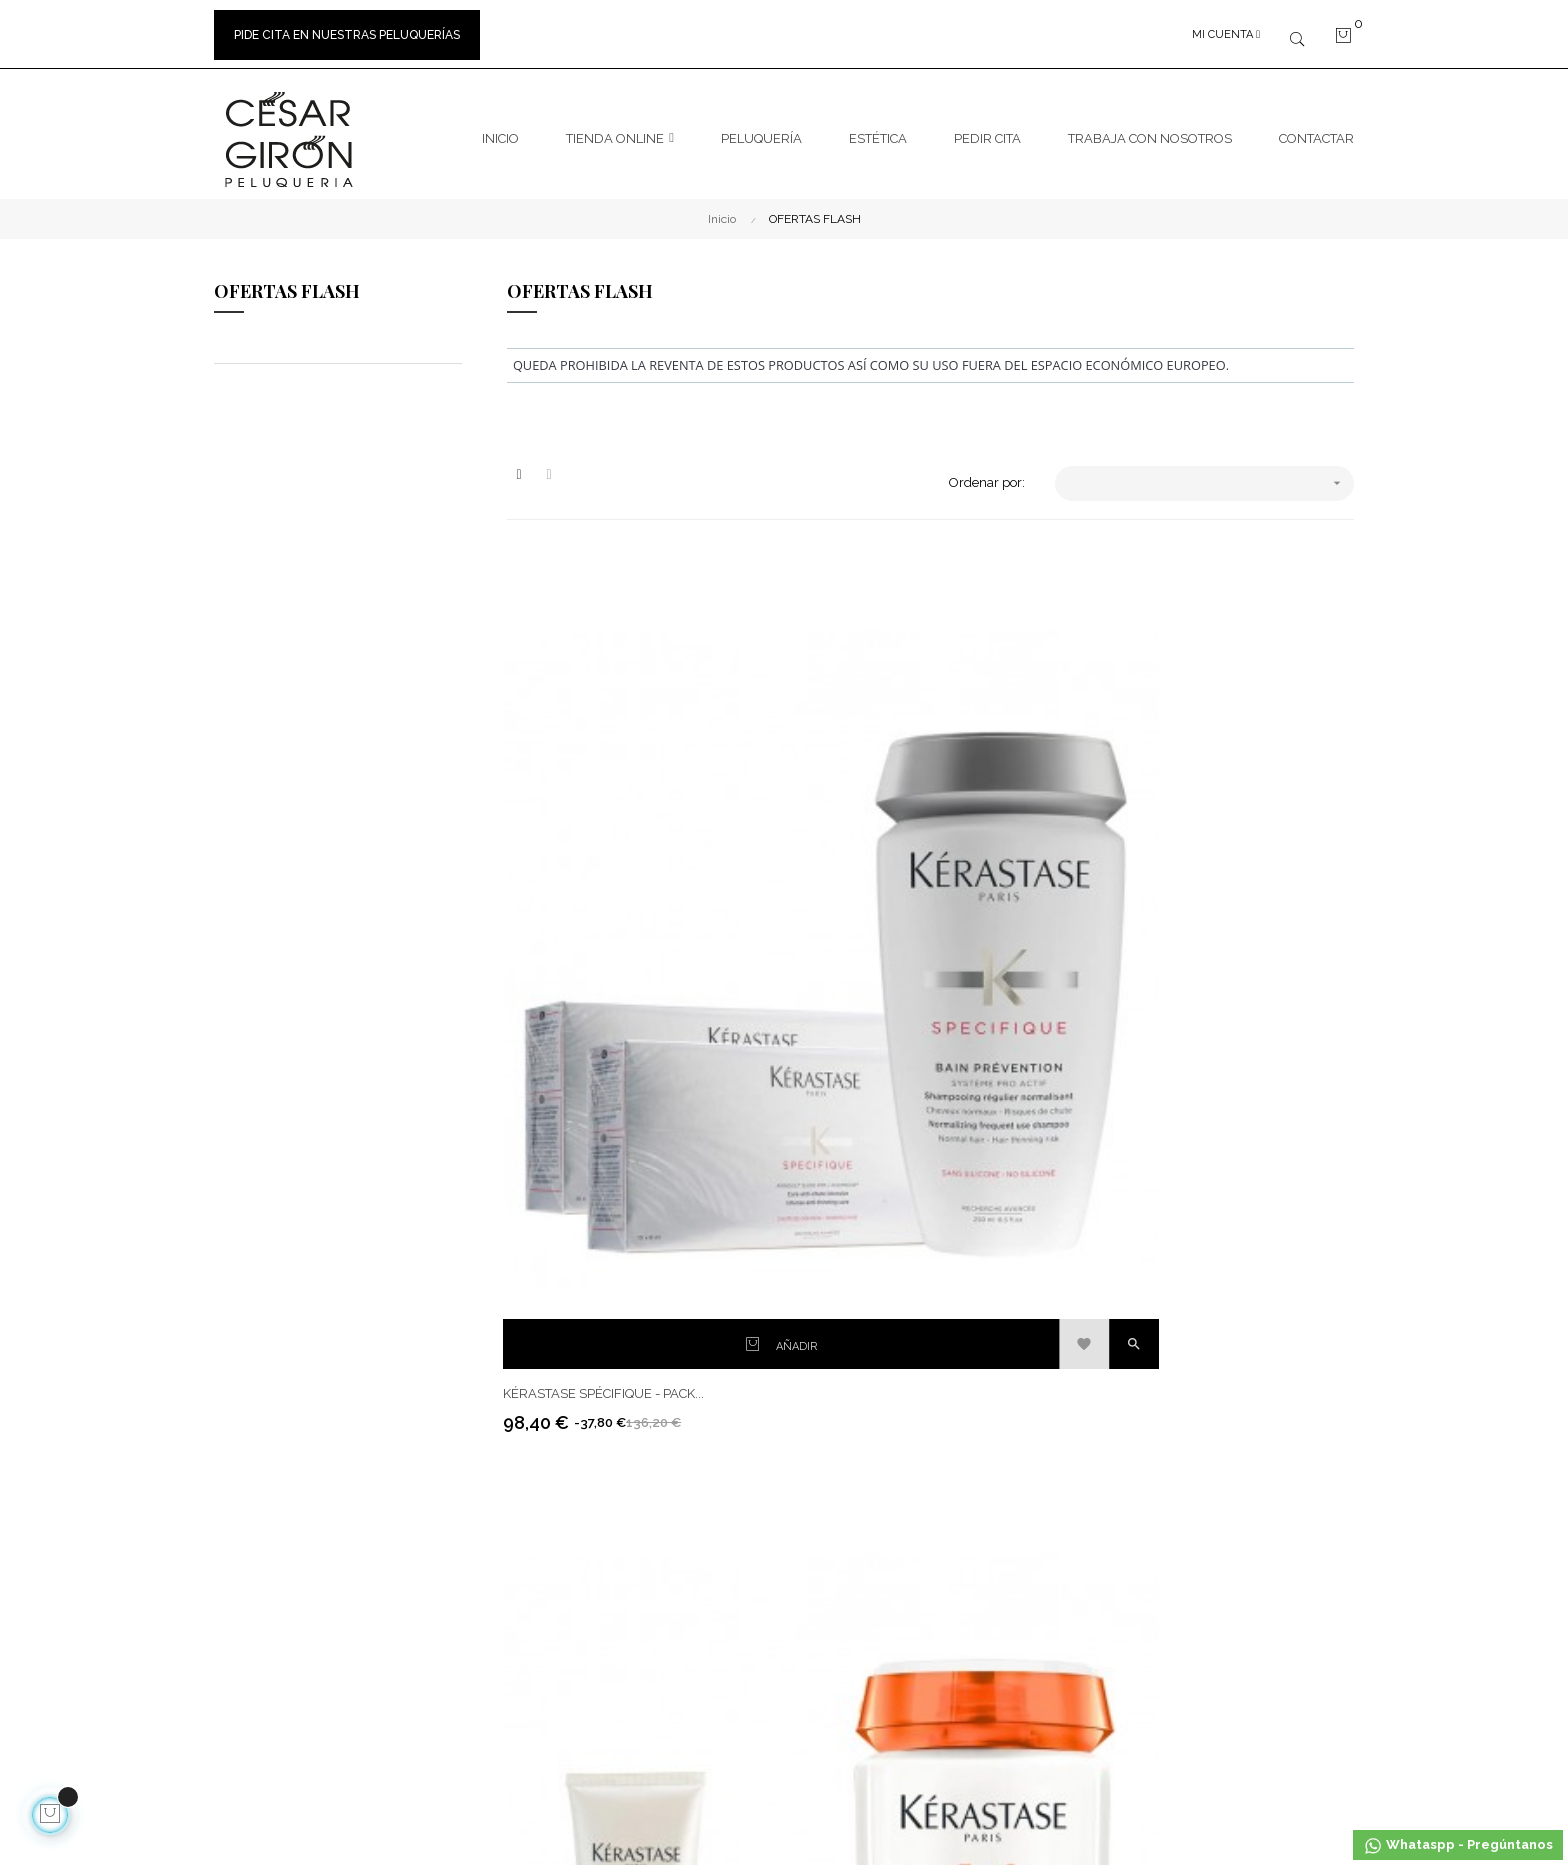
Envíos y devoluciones (669, 1258)
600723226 (394, 1282)
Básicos (1211, 1397)
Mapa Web (831, 1330)
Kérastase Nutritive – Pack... (897, 893)
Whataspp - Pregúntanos (1458, 1846)
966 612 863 (316, 1440)
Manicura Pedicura (1245, 1541)
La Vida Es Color (1236, 1258)
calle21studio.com (593, 1753)
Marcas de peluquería (863, 1258)
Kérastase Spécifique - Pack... (607, 893)
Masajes (1212, 1649)
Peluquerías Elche (853, 1294)
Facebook (1022, 1222)
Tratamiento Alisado (1248, 1222)
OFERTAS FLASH (287, 282)
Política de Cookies (658, 1366)
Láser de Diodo (1233, 1469)
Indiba (1207, 1433)
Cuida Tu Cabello (1238, 1294)
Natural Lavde (1231, 1613)
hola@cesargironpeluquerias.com (344, 1321)
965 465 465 (316, 1380)
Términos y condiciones (673, 1294)
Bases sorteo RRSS (659, 1402)
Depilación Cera (1236, 1577)
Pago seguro (641, 1330)
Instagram (1024, 1258)
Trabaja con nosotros (274, 1467)
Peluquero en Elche (391, 1523)
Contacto (825, 1222)
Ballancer (1218, 1505)
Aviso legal (636, 1222)
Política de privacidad (667, 1438)
